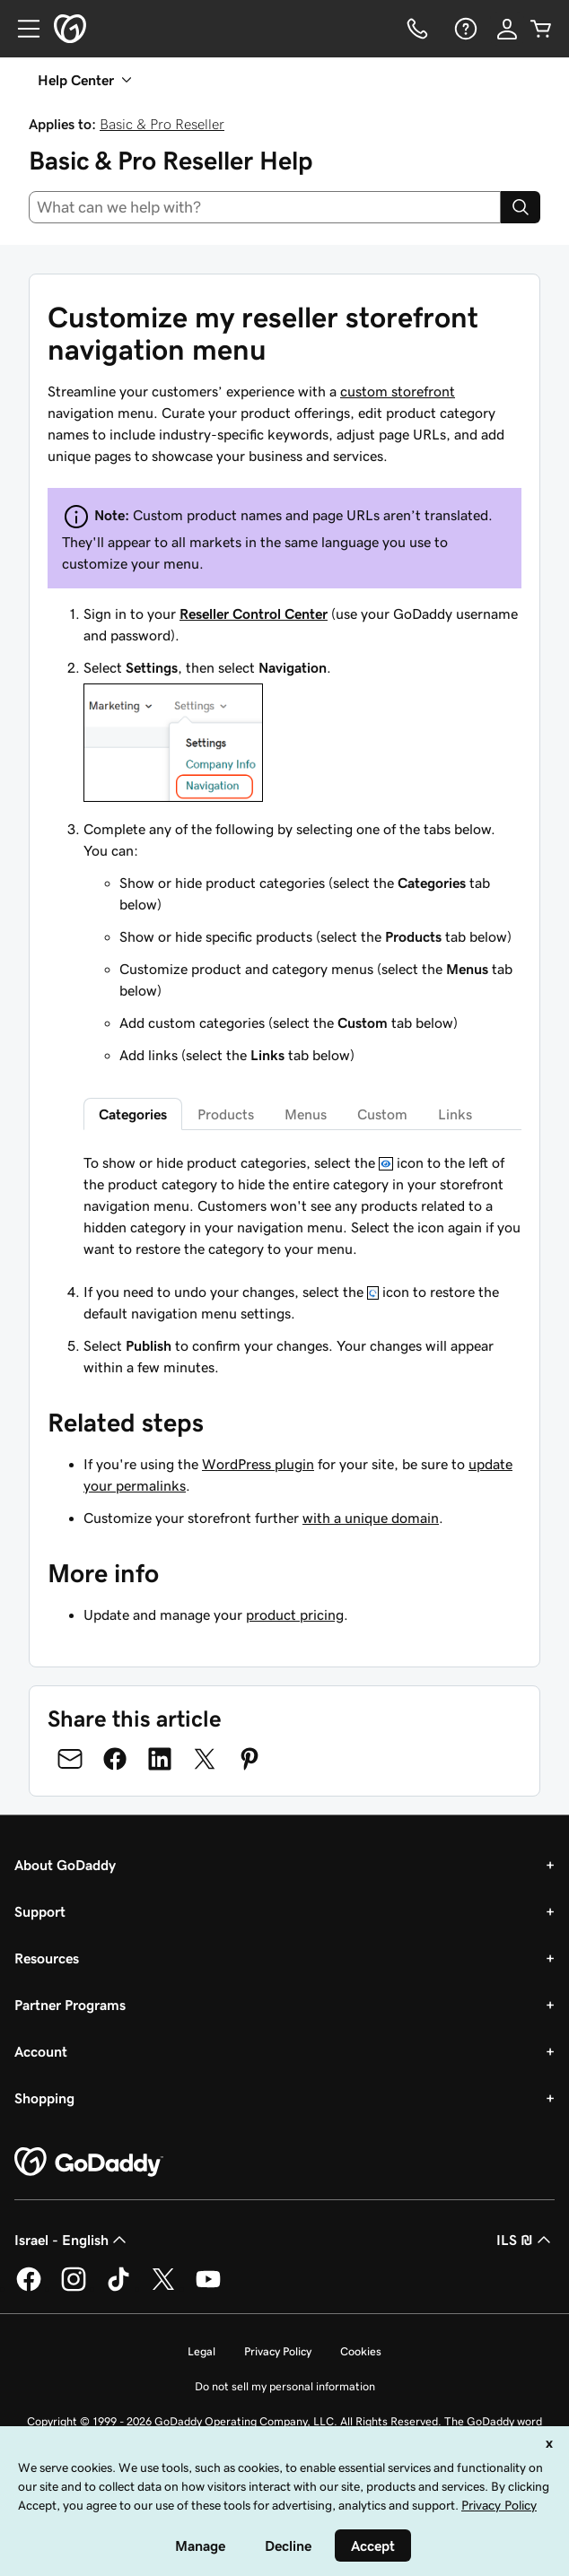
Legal (201, 2351)
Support (40, 1911)
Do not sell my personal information (285, 2386)
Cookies (360, 2351)
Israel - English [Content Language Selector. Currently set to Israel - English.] (72, 2239)
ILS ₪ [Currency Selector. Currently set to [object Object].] (525, 2239)
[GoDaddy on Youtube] (208, 2288)
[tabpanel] (302, 1205)
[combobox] (265, 207)
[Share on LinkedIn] (159, 1759)
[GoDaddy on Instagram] (73, 2288)
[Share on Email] (70, 1759)
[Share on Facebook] (114, 1759)
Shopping (44, 2098)
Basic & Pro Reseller (162, 124)
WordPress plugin (258, 1464)
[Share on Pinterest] (249, 1759)
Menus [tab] (305, 1114)
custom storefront (397, 391)
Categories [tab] (133, 1114)
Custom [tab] (382, 1114)
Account (40, 2051)
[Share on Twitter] (204, 1759)
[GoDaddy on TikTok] (118, 2288)
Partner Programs (70, 2004)
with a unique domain (370, 1517)
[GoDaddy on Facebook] (28, 2288)
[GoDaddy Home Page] (88, 2162)
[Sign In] (507, 29)
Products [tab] (225, 1114)
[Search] (520, 207)
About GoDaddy (65, 1865)
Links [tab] (455, 1114)
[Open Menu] (21, 29)
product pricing (295, 1614)
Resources (46, 1958)
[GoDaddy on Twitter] (163, 2288)
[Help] (464, 28)
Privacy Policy (277, 2351)
